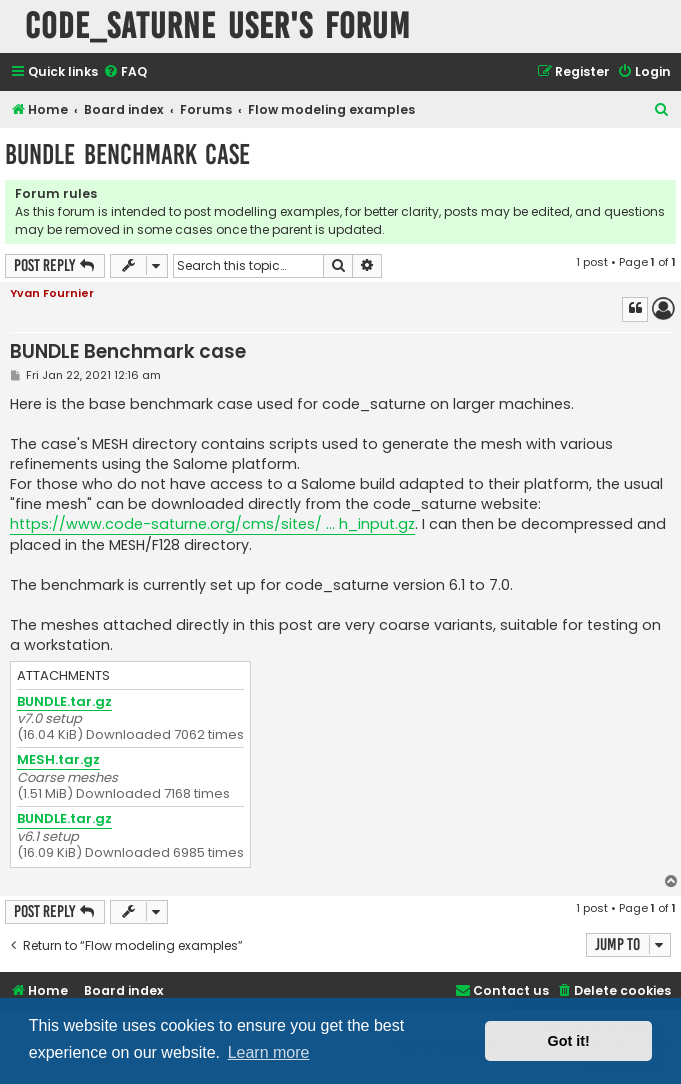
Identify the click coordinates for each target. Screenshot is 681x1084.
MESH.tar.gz (58, 760)
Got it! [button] (569, 1041)
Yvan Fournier (52, 293)
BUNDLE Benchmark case (127, 154)
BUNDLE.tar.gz (64, 702)
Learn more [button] (269, 1052)
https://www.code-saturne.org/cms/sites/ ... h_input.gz (212, 524)
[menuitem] (125, 72)
